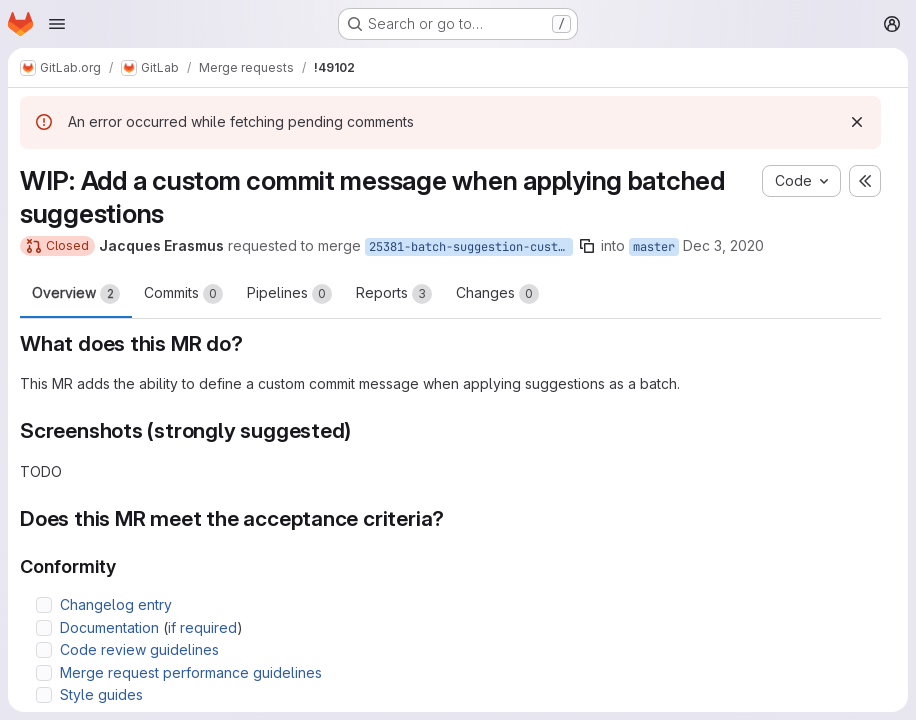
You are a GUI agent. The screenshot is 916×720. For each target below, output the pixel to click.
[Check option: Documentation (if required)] (44, 628)
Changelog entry (116, 604)
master (654, 247)
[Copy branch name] (587, 246)
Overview (76, 294)
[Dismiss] (857, 122)
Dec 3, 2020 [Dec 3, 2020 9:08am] (723, 245)
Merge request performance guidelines (191, 672)
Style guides (101, 694)
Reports (394, 294)
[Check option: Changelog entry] (44, 605)
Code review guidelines (139, 649)
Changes (497, 294)
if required (202, 627)
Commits (183, 294)
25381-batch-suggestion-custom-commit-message (471, 247)
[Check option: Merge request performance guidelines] (44, 673)
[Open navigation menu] (57, 24)
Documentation (109, 627)
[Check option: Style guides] (44, 695)
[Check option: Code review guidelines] (44, 650)
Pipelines (289, 294)
